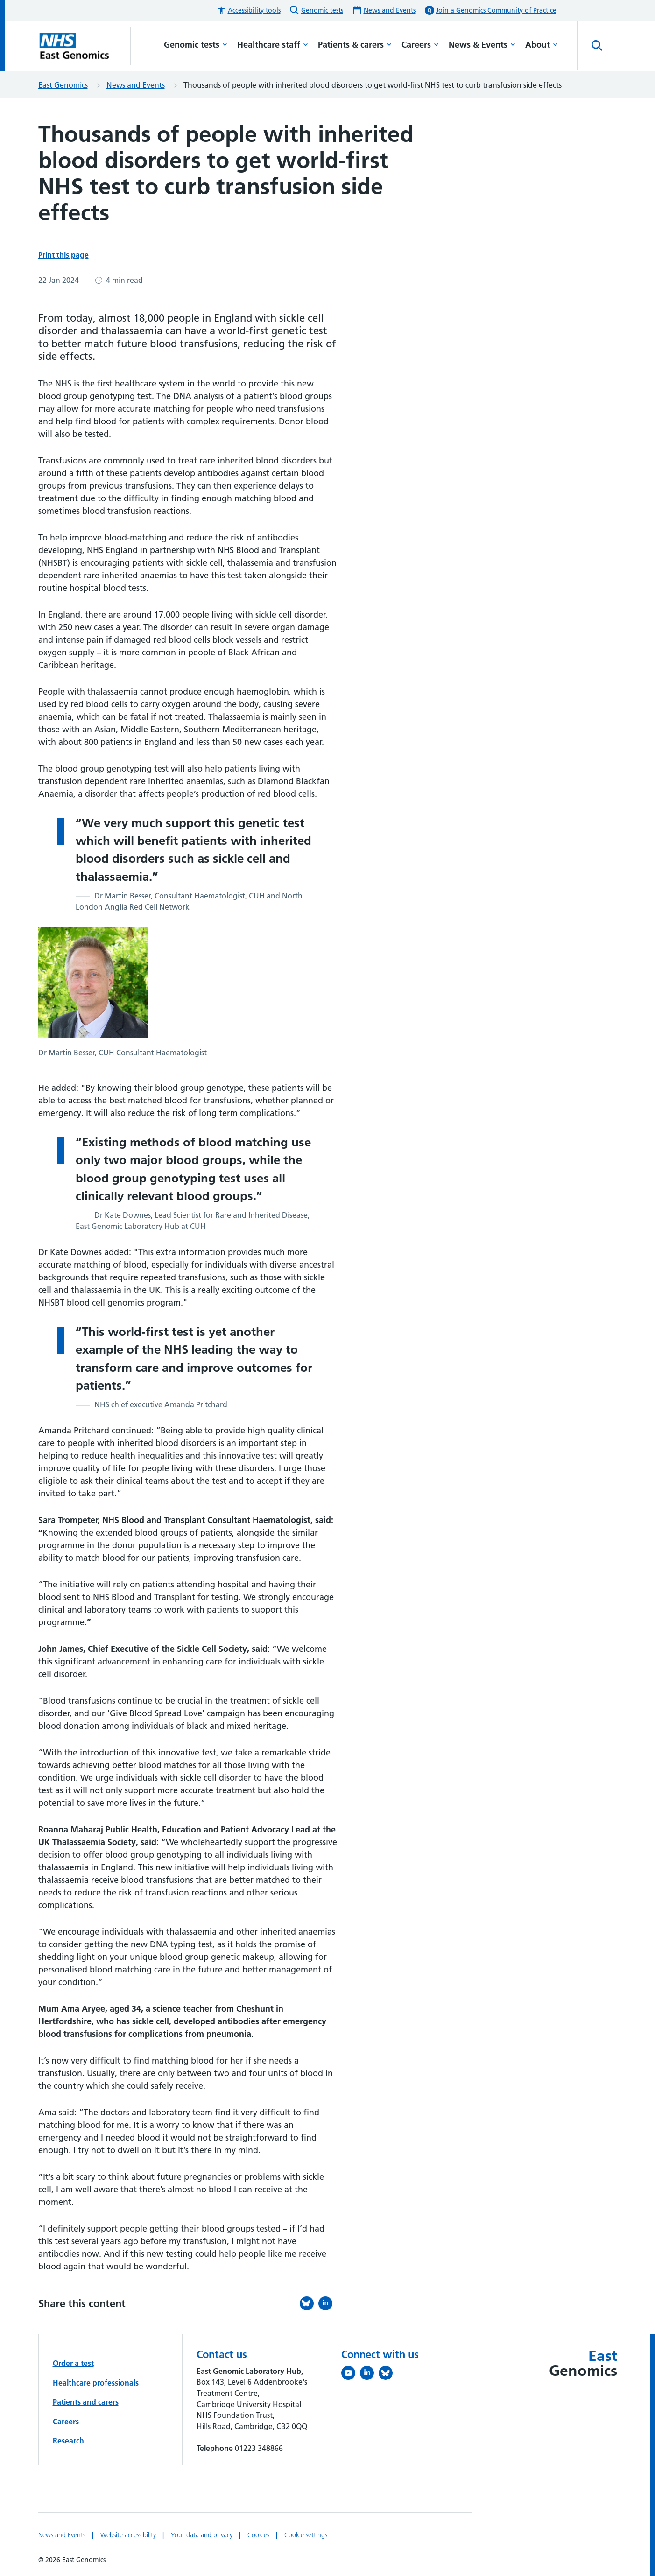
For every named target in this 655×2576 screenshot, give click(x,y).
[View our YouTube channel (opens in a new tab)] (350, 2375)
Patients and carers (86, 2402)
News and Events (135, 85)
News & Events (482, 44)
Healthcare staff (272, 44)
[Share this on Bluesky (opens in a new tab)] (309, 2303)
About (541, 44)
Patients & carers (355, 44)
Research (68, 2440)
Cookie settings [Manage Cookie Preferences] (305, 2535)
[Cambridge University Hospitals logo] (84, 45)
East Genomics (63, 85)
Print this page (63, 255)
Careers (420, 44)
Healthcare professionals (96, 2382)
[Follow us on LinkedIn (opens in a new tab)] (369, 2375)
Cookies (259, 2535)
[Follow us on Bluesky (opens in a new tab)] (388, 2375)
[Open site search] (597, 45)
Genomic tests (195, 44)
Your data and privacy (202, 2535)
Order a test (73, 2363)
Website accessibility (129, 2535)
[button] (249, 10)
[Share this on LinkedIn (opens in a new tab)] (327, 2303)
